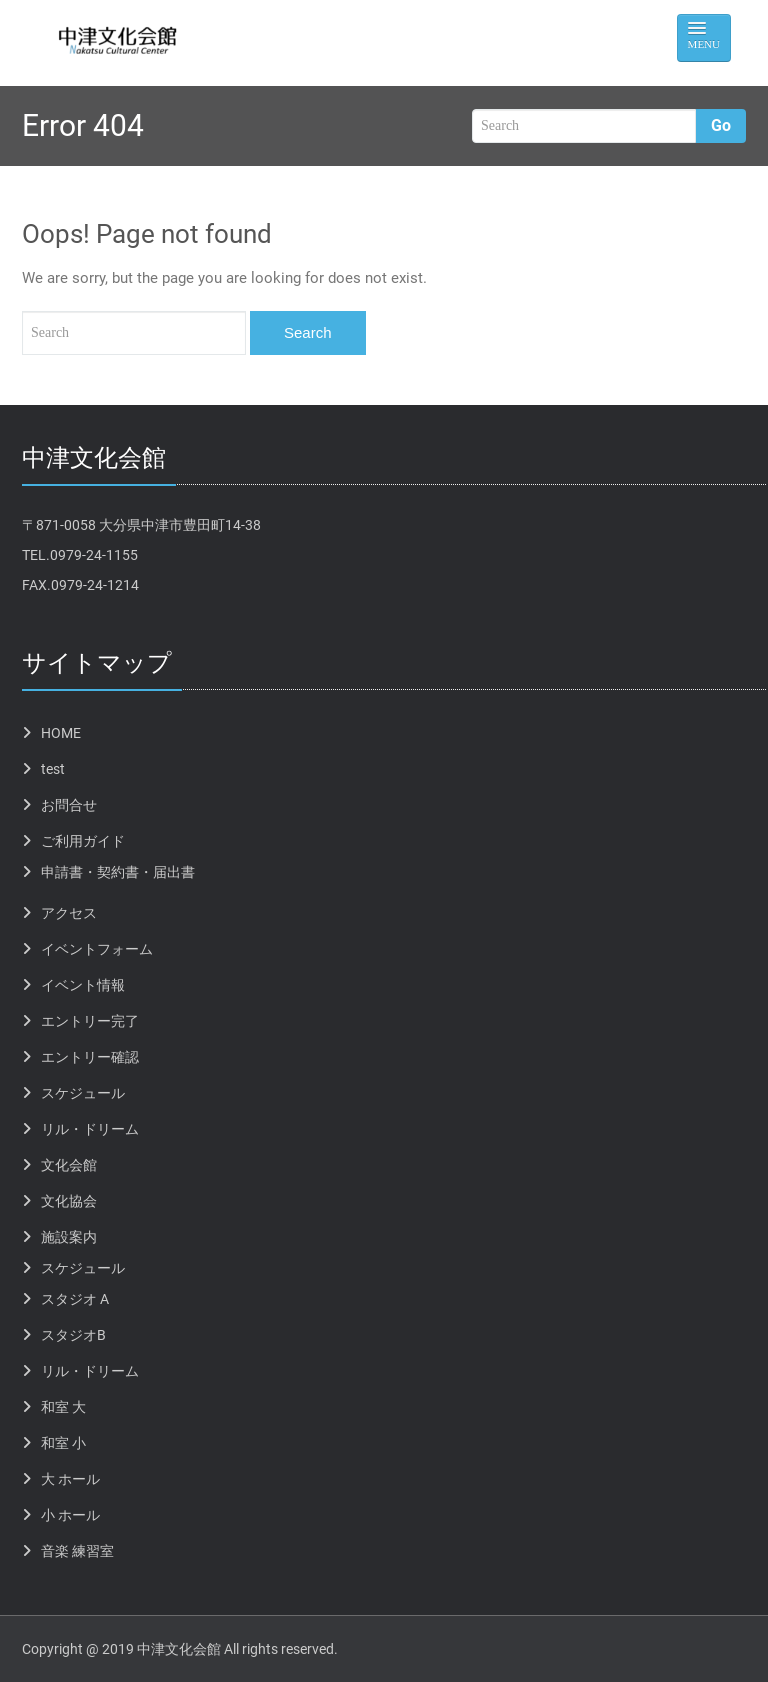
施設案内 (69, 1237)
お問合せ (69, 805)
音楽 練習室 (77, 1551)
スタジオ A (75, 1299)
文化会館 (69, 1165)
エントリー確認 (90, 1057)
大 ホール (70, 1479)
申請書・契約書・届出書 (118, 872)
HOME (61, 733)
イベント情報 (83, 985)
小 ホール (70, 1515)
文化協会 (69, 1201)
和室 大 (63, 1407)
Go (721, 125)
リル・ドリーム (90, 1129)
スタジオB (73, 1335)
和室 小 (63, 1443)
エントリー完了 (90, 1021)
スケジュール (83, 1093)
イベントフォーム (97, 949)
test (53, 769)
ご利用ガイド (83, 841)
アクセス (69, 913)
